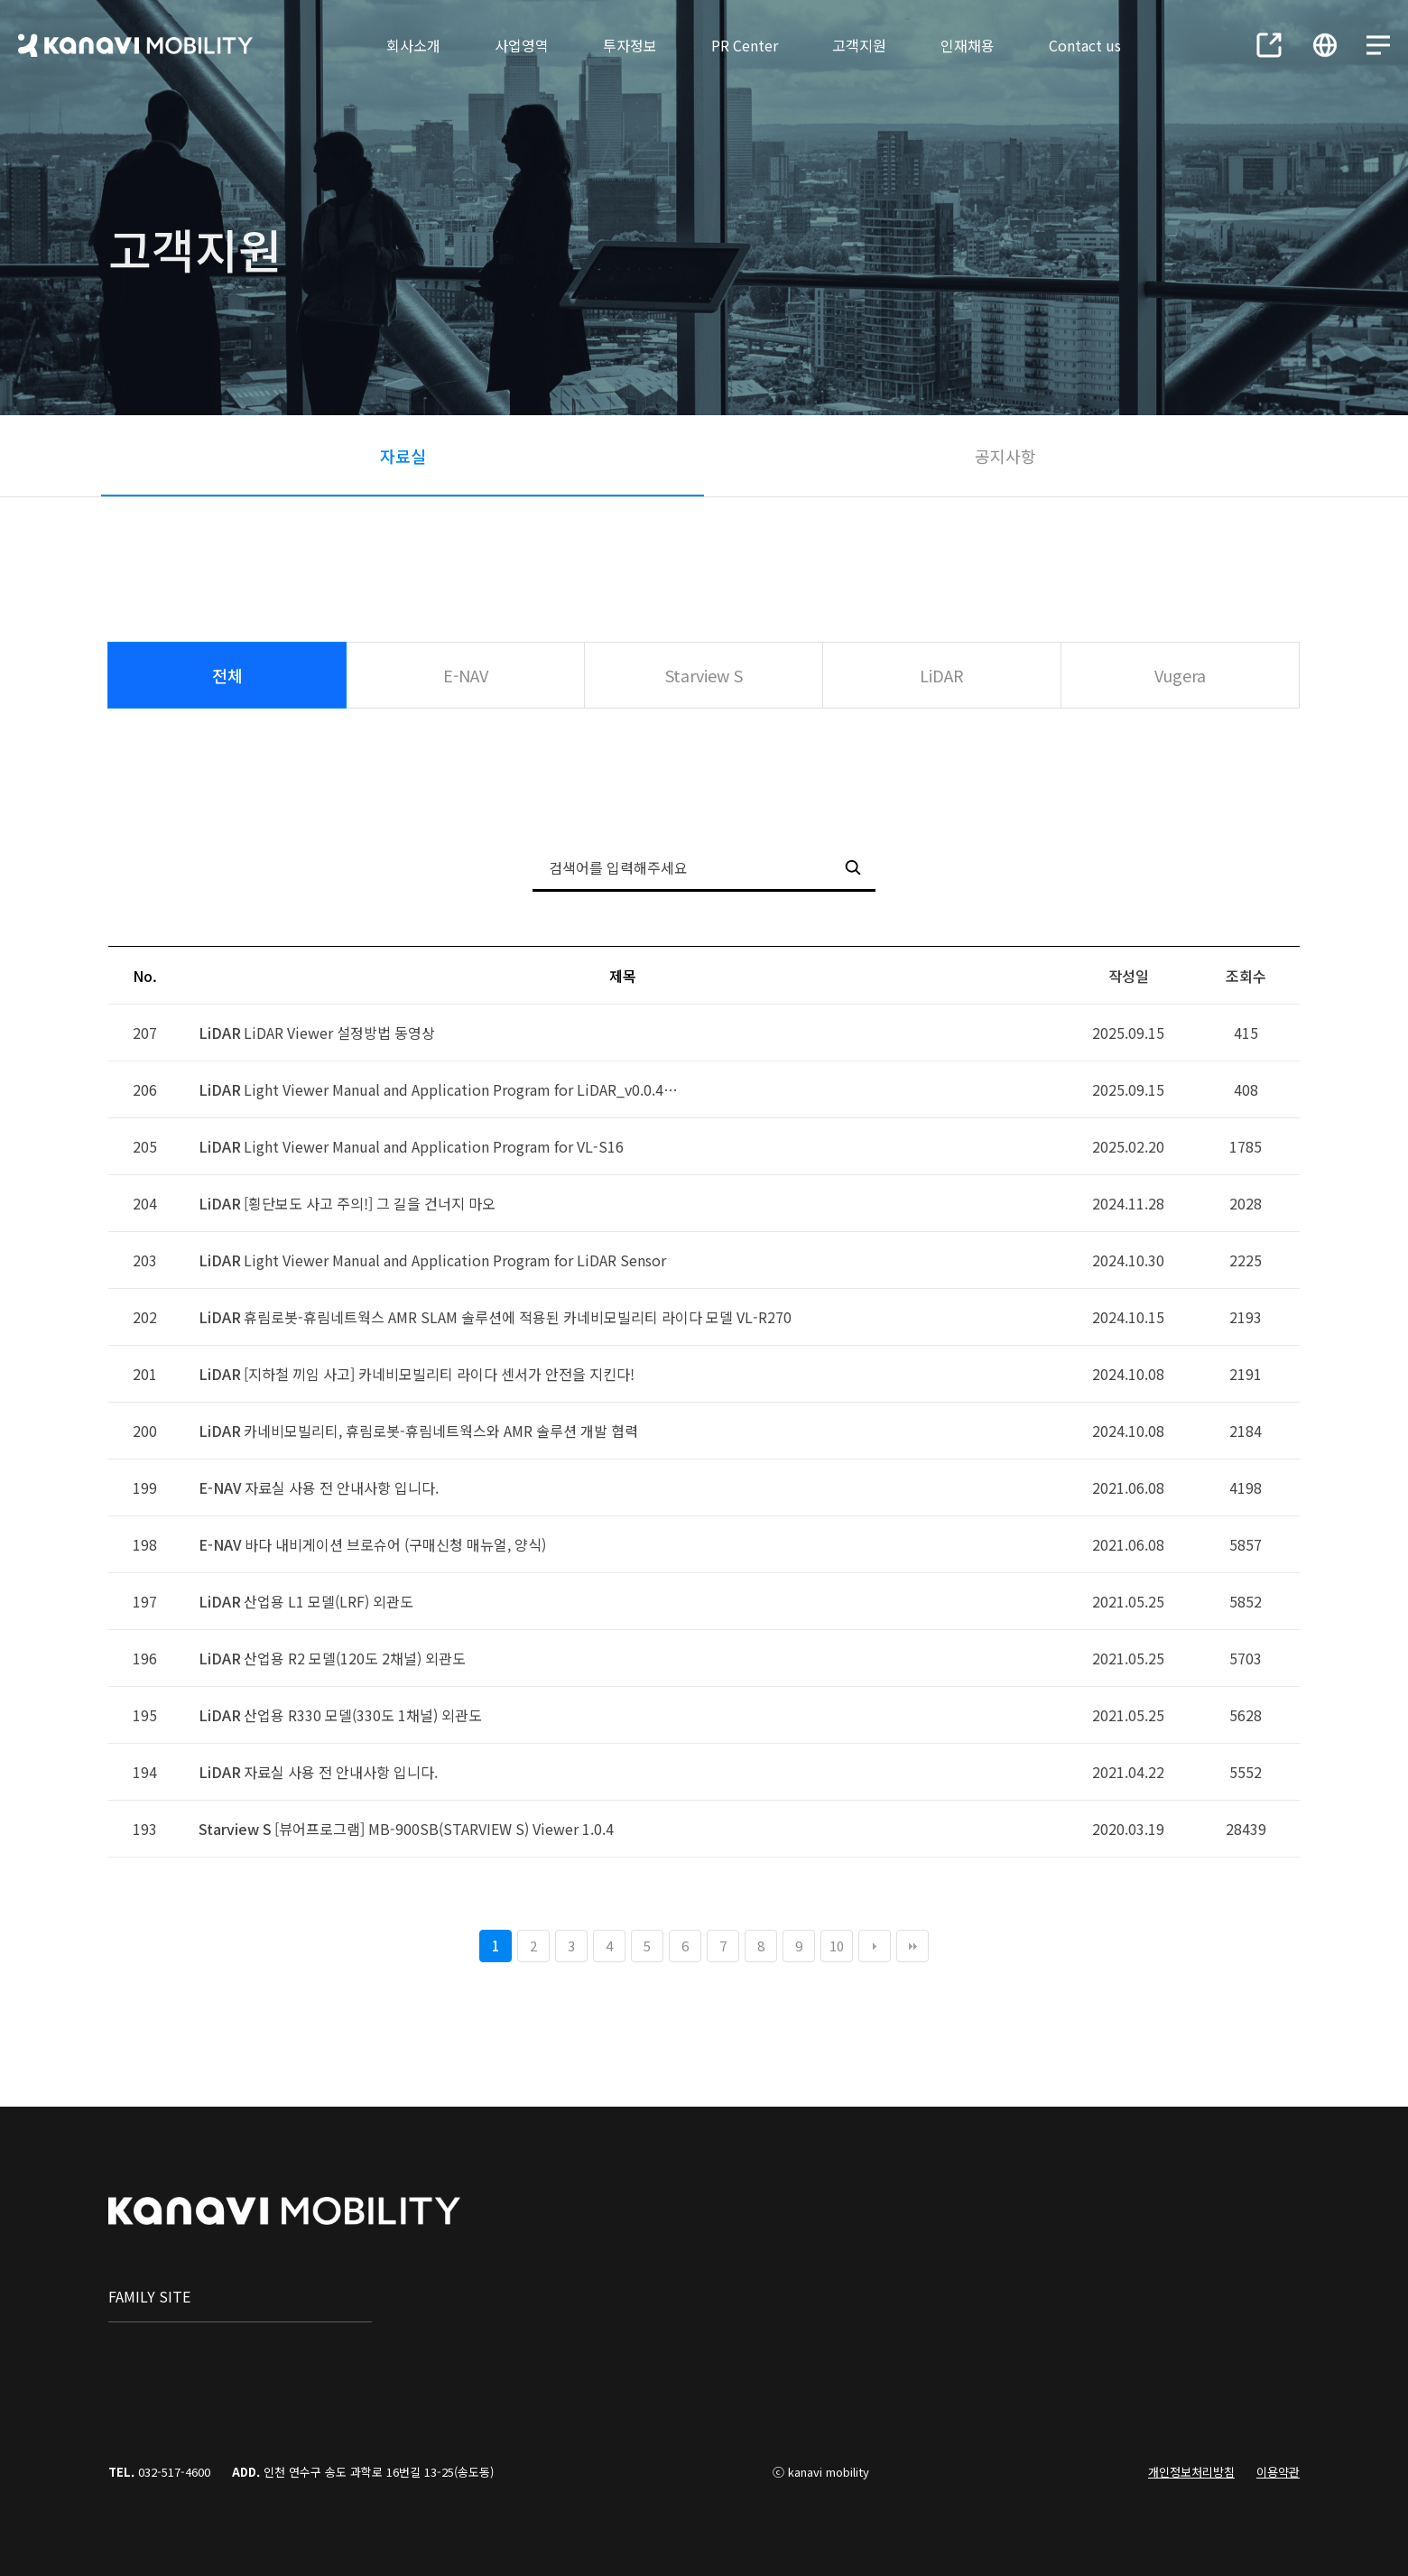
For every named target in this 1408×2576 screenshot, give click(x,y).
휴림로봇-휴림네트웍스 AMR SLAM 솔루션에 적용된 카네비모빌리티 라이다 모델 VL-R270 (518, 1317)
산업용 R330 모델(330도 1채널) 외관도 (363, 1715)
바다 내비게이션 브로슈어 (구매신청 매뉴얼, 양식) (395, 1544)
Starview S (704, 675)
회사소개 (413, 45)
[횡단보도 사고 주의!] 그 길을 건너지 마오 (370, 1203)
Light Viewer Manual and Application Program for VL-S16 (434, 1146)
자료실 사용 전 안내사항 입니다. (342, 1487)
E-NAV (465, 675)
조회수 (1246, 976)
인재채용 (967, 45)
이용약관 (1278, 2471)
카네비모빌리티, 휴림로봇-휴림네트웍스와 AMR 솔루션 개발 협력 (441, 1430)
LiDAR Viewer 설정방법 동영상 (339, 1032)
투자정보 (630, 45)
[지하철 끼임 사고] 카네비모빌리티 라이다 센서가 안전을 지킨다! (439, 1374)
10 (836, 1945)
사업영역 (522, 45)
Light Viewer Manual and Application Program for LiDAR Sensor (455, 1260)
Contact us (1085, 45)
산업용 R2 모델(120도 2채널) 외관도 (355, 1658)
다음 (874, 1946)
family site (149, 2296)
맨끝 (912, 1946)
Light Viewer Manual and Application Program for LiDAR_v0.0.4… (461, 1089)
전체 (227, 675)
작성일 (1128, 976)
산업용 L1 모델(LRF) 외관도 (328, 1601)
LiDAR (942, 675)
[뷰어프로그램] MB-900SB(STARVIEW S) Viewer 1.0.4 (444, 1828)
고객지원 (859, 45)
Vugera (1180, 675)
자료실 (403, 456)
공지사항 (1005, 456)
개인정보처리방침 (1191, 2471)
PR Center (744, 45)
